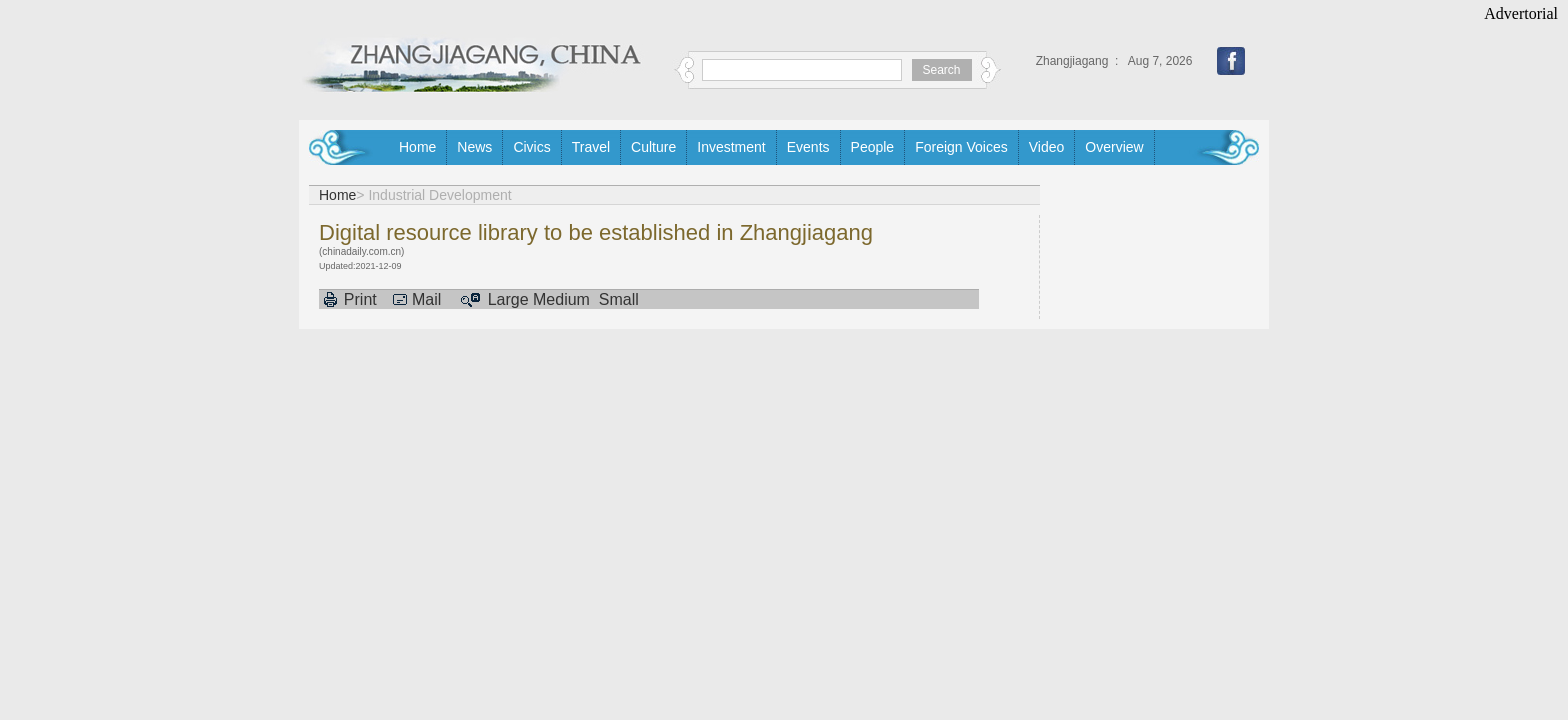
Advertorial (1521, 13)
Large (508, 299)
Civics (531, 147)
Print (360, 299)
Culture (653, 147)
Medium (561, 299)
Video (1047, 147)
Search (942, 70)
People (873, 147)
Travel (591, 147)
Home (417, 147)
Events (808, 147)
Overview (1114, 147)
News (474, 147)
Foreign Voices (961, 147)
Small (619, 299)
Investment (731, 147)
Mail (426, 299)
